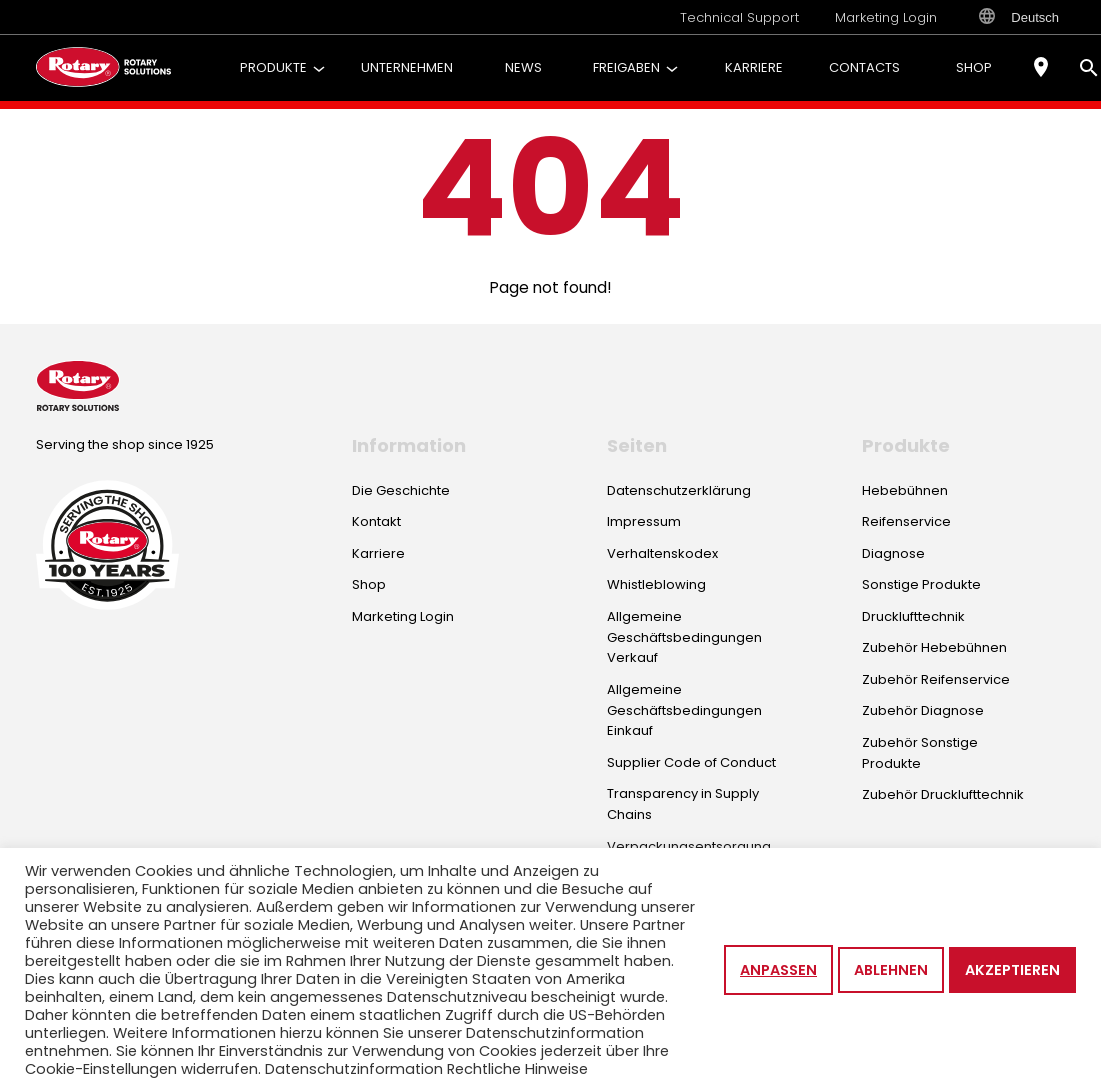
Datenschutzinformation (354, 1069)
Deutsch (1019, 17)
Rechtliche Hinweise (517, 1069)
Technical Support (739, 17)
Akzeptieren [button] (1012, 970)
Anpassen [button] (778, 970)
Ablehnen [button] (891, 970)
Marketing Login (886, 17)
